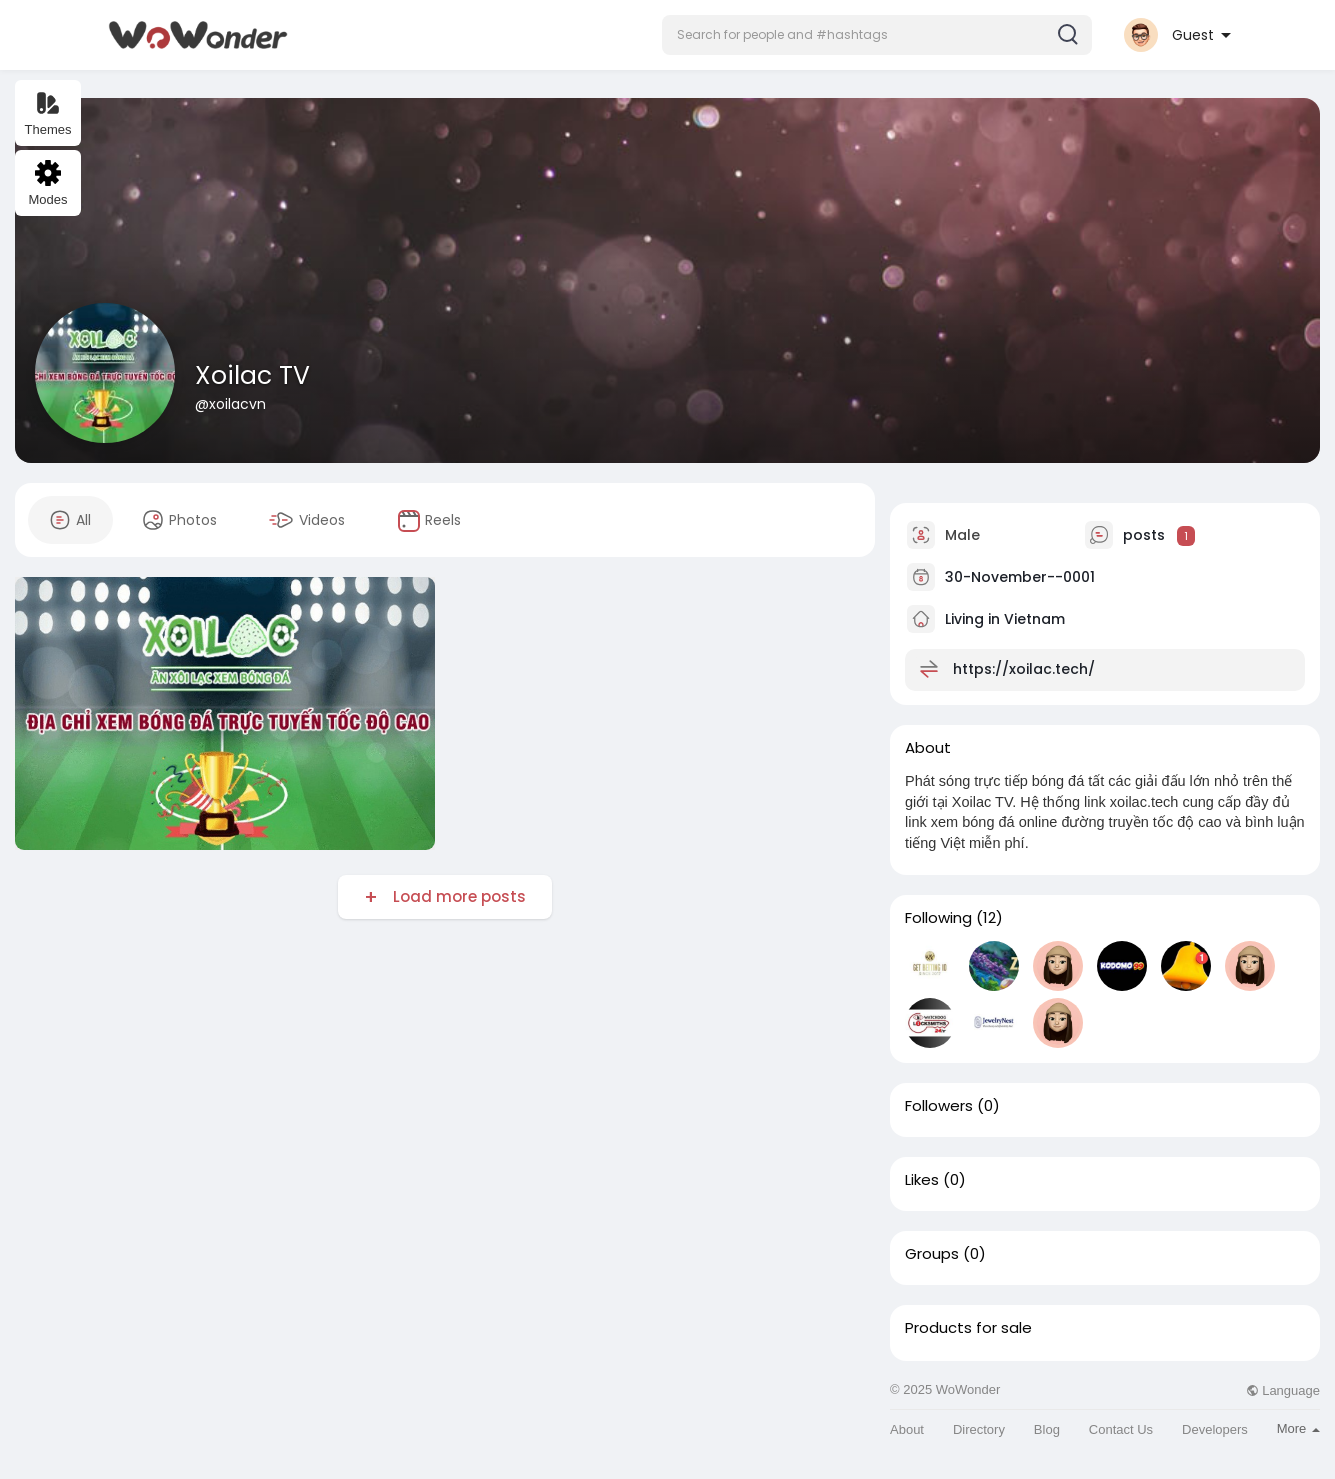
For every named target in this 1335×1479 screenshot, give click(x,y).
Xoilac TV (252, 375)
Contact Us (1121, 1429)
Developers (1215, 1429)
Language (1283, 1390)
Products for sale (968, 1328)
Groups (932, 1254)
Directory (979, 1429)
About (907, 1429)
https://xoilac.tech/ (1024, 669)
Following (938, 918)
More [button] (1298, 1428)
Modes (47, 183)
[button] (877, 35)
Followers (939, 1106)
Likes (922, 1180)
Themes (48, 113)
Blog (1047, 1429)
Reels (429, 521)
